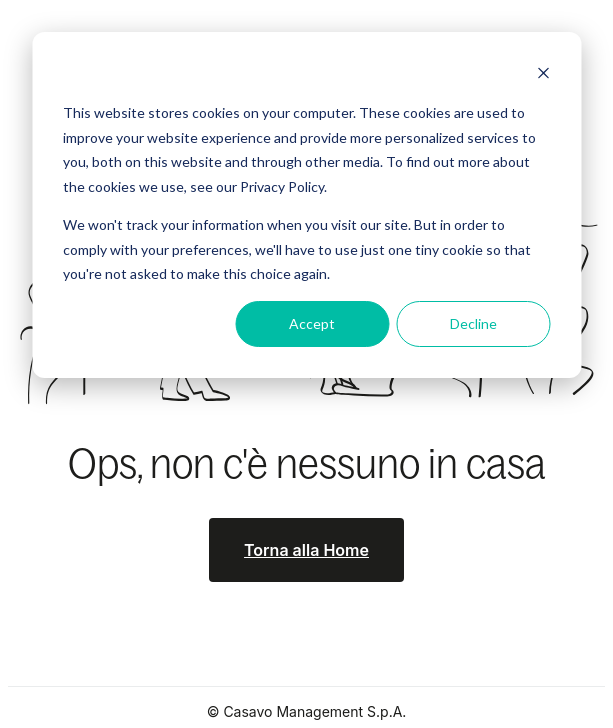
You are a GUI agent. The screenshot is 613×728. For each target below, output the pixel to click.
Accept (312, 323)
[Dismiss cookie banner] (543, 75)
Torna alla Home (306, 550)
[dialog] (306, 205)
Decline (473, 323)
